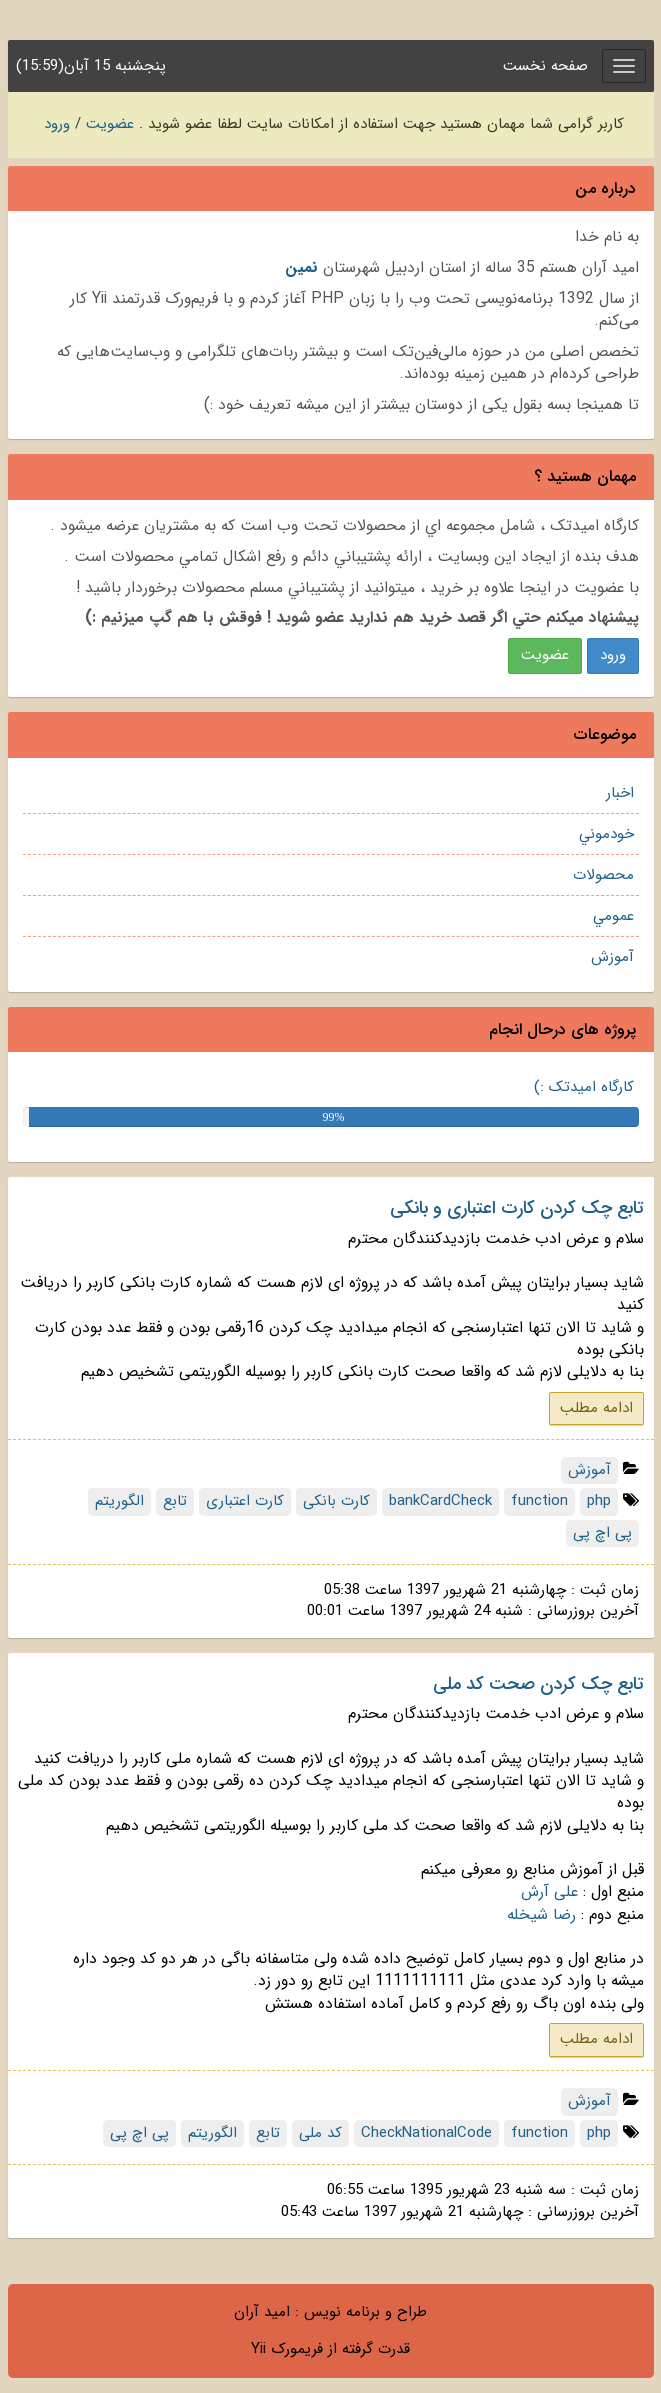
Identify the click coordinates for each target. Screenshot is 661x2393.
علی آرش (549, 1892)
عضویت (110, 124)
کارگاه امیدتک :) (584, 1087)
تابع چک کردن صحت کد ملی (538, 1684)
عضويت (545, 655)
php (599, 1501)
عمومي (613, 916)
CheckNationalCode (426, 2133)
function (539, 1501)
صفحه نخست (545, 66)
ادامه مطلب (596, 1408)
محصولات (603, 875)
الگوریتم (119, 1501)
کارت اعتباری (245, 1501)
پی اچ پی (602, 1533)
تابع (175, 1501)
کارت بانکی (336, 1501)
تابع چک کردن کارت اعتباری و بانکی (517, 1208)
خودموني (606, 834)
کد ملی (320, 2133)
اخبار (620, 793)
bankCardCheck (440, 1501)
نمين (301, 268)
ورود (57, 124)
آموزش (612, 957)
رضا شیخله (541, 1915)
